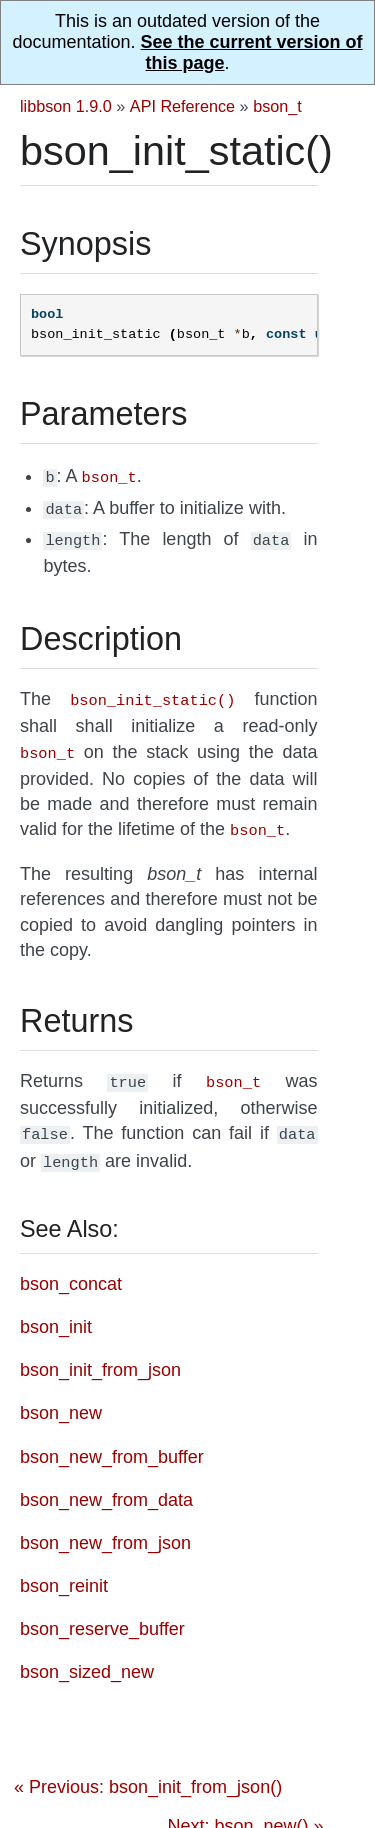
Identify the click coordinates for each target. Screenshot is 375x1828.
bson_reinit (64, 1568)
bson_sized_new (87, 1654)
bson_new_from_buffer (112, 1439)
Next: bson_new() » (245, 1808)
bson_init (56, 1309)
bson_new (61, 1395)
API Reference (182, 106)
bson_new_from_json (105, 1525)
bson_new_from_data (106, 1482)
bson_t (277, 106)
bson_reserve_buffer (102, 1611)
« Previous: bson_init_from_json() (148, 1769)
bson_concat (71, 1266)
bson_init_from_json (100, 1352)
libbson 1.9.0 (66, 106)
